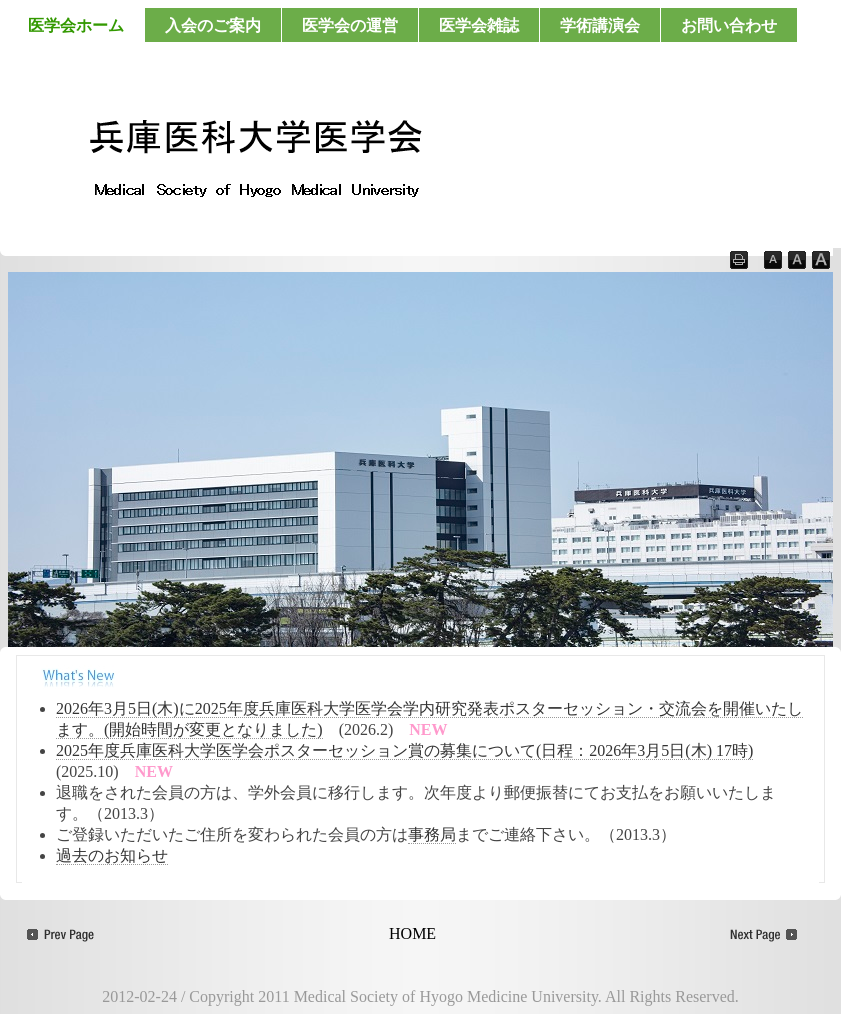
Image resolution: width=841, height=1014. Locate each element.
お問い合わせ (729, 25)
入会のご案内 (213, 25)
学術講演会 (600, 25)
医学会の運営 (350, 25)
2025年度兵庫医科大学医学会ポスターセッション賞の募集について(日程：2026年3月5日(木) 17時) (404, 750)
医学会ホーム (76, 25)
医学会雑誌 (479, 25)
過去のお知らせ (112, 855)
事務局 (432, 834)
